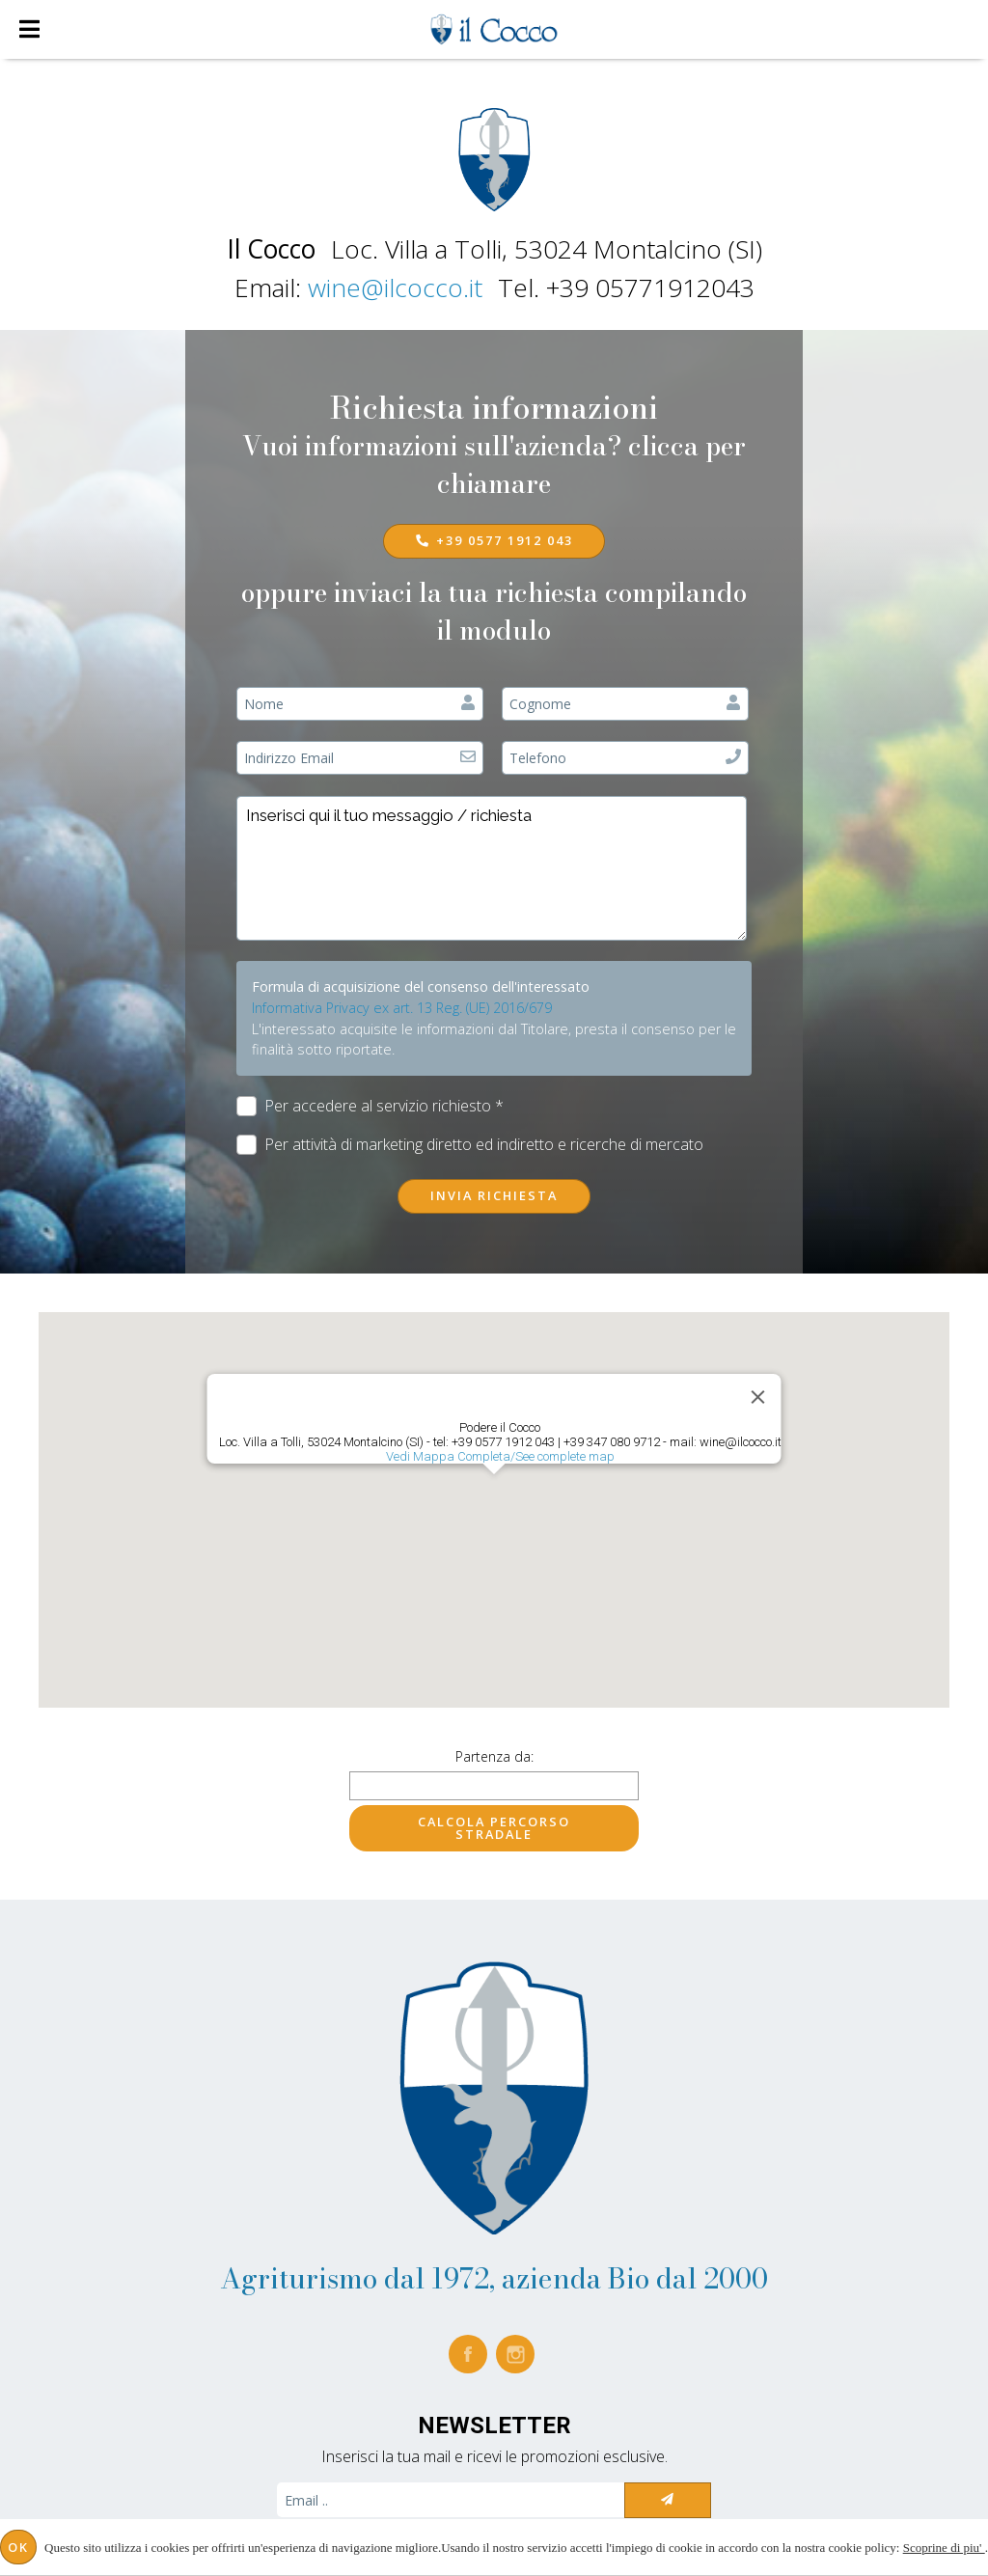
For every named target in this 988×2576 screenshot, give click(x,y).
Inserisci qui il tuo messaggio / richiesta (491, 868)
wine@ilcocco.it (395, 287)
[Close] (758, 1397)
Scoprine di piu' (944, 2547)
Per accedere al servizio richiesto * (370, 1106)
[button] (494, 1492)
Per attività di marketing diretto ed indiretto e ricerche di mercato (469, 1145)
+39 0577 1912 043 (493, 540)
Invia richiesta (494, 1195)
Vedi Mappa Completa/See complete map (500, 1456)
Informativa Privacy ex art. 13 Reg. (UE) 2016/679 (402, 1008)
